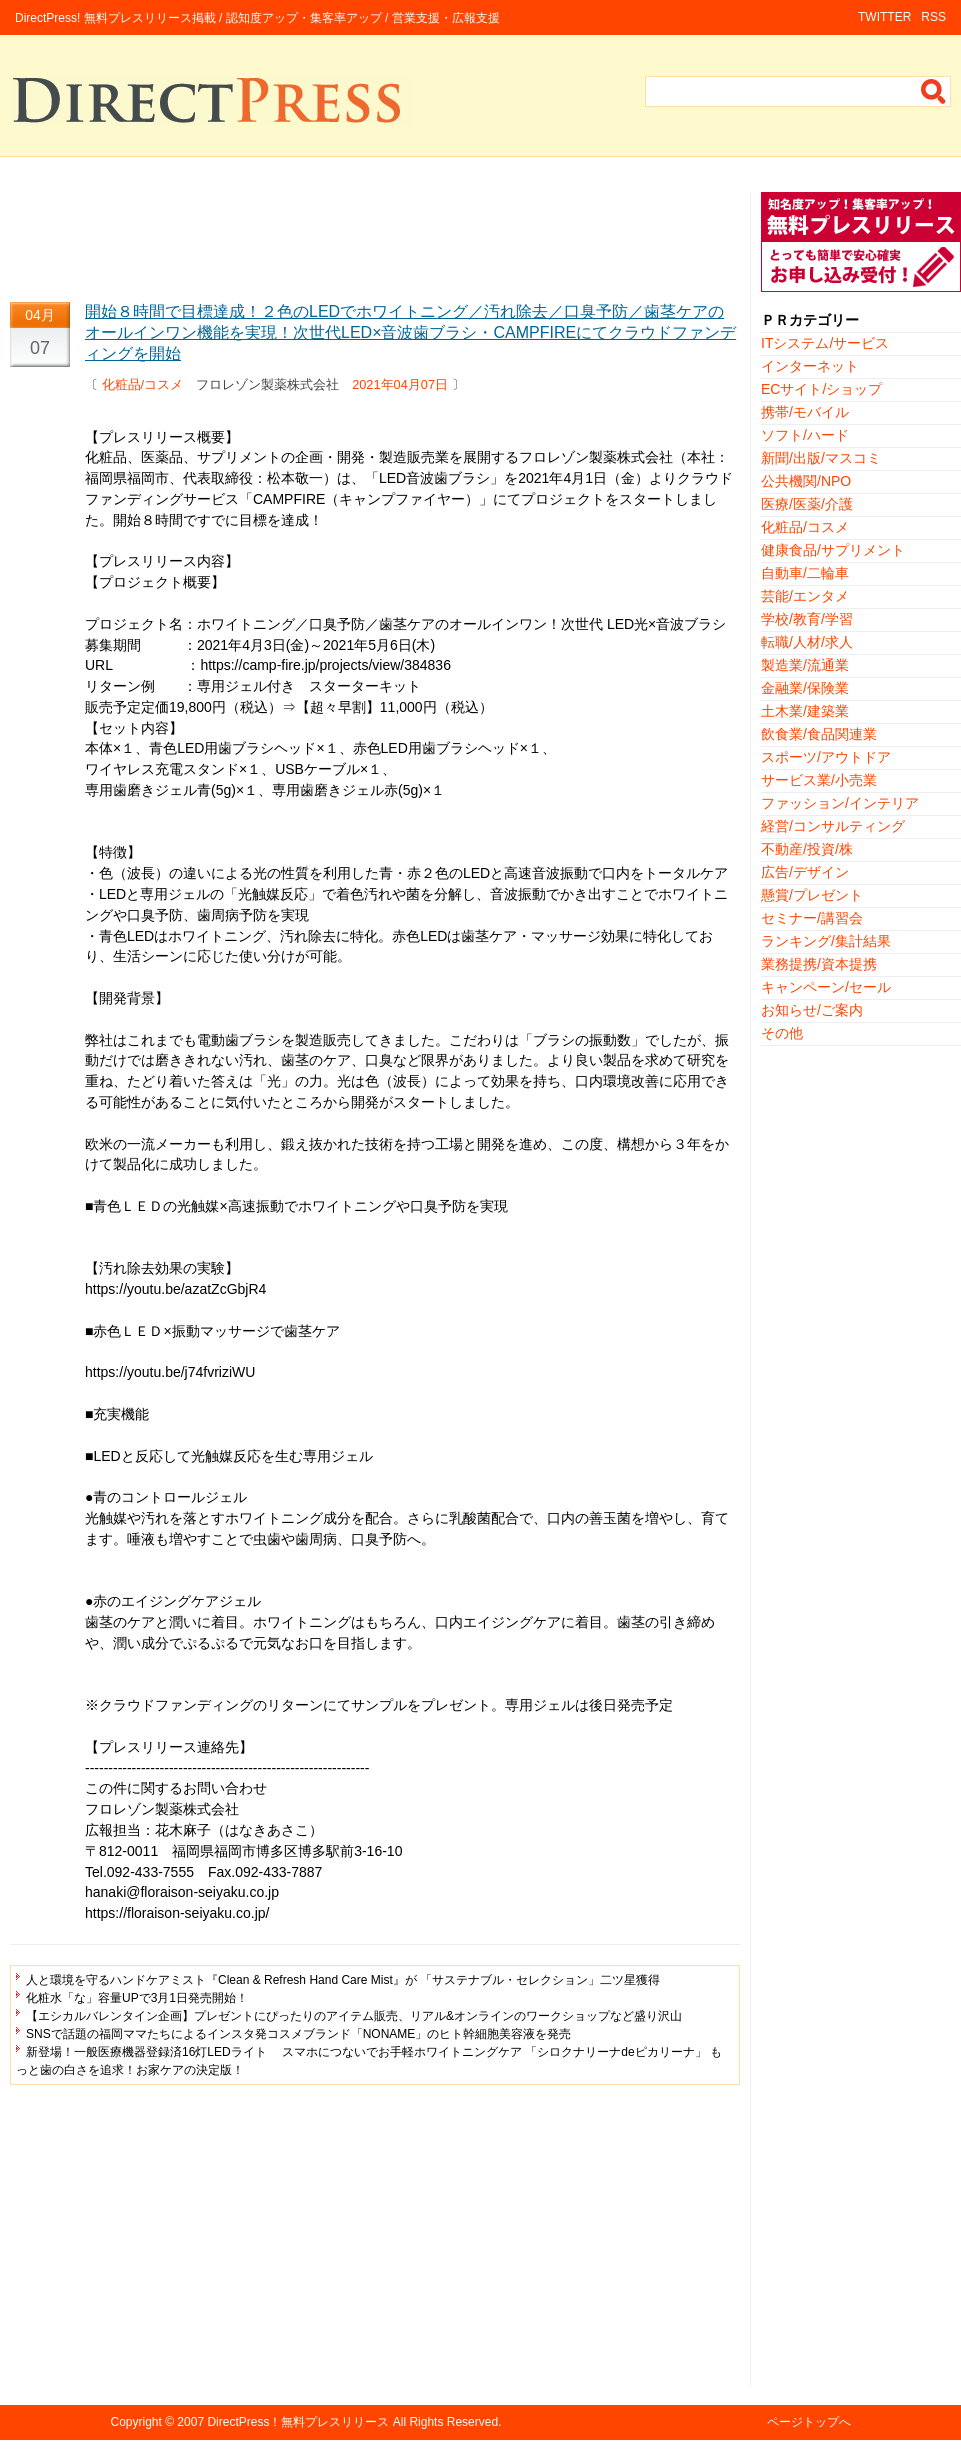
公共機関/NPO (806, 481)
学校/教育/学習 (807, 619)
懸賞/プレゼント (812, 895)
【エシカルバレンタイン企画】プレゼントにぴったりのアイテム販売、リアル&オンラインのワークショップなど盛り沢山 (354, 2016)
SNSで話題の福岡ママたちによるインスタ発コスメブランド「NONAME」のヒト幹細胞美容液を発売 (298, 2034)
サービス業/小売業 (819, 780)
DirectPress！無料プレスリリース (298, 2422)
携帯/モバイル (805, 412)
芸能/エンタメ (805, 596)
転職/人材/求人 (807, 642)
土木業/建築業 (805, 711)
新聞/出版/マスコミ (821, 458)
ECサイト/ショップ (821, 389)
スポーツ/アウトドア (826, 757)
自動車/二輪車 (805, 573)
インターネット (810, 366)
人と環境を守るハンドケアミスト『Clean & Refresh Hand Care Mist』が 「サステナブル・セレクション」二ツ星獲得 (343, 1980)
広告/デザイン (805, 872)
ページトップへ (809, 2422)
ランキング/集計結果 (826, 941)
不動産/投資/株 (807, 849)
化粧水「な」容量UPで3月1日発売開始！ (137, 1998)
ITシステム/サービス (825, 343)
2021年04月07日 (400, 384)
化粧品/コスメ (143, 384)
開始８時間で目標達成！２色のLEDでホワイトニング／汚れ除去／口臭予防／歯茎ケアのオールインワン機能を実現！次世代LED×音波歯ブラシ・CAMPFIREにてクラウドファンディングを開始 (410, 332)
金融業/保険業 (805, 688)
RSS (933, 17)
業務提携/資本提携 (819, 964)
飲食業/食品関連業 (819, 734)
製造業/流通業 (805, 665)
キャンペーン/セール (826, 987)
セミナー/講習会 (812, 918)
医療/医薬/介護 (807, 504)
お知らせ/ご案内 (812, 1010)
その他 (782, 1033)
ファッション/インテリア (840, 803)
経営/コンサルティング (833, 826)
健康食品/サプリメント (833, 550)
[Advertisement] (375, 237)
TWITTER (884, 17)
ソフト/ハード (805, 435)
